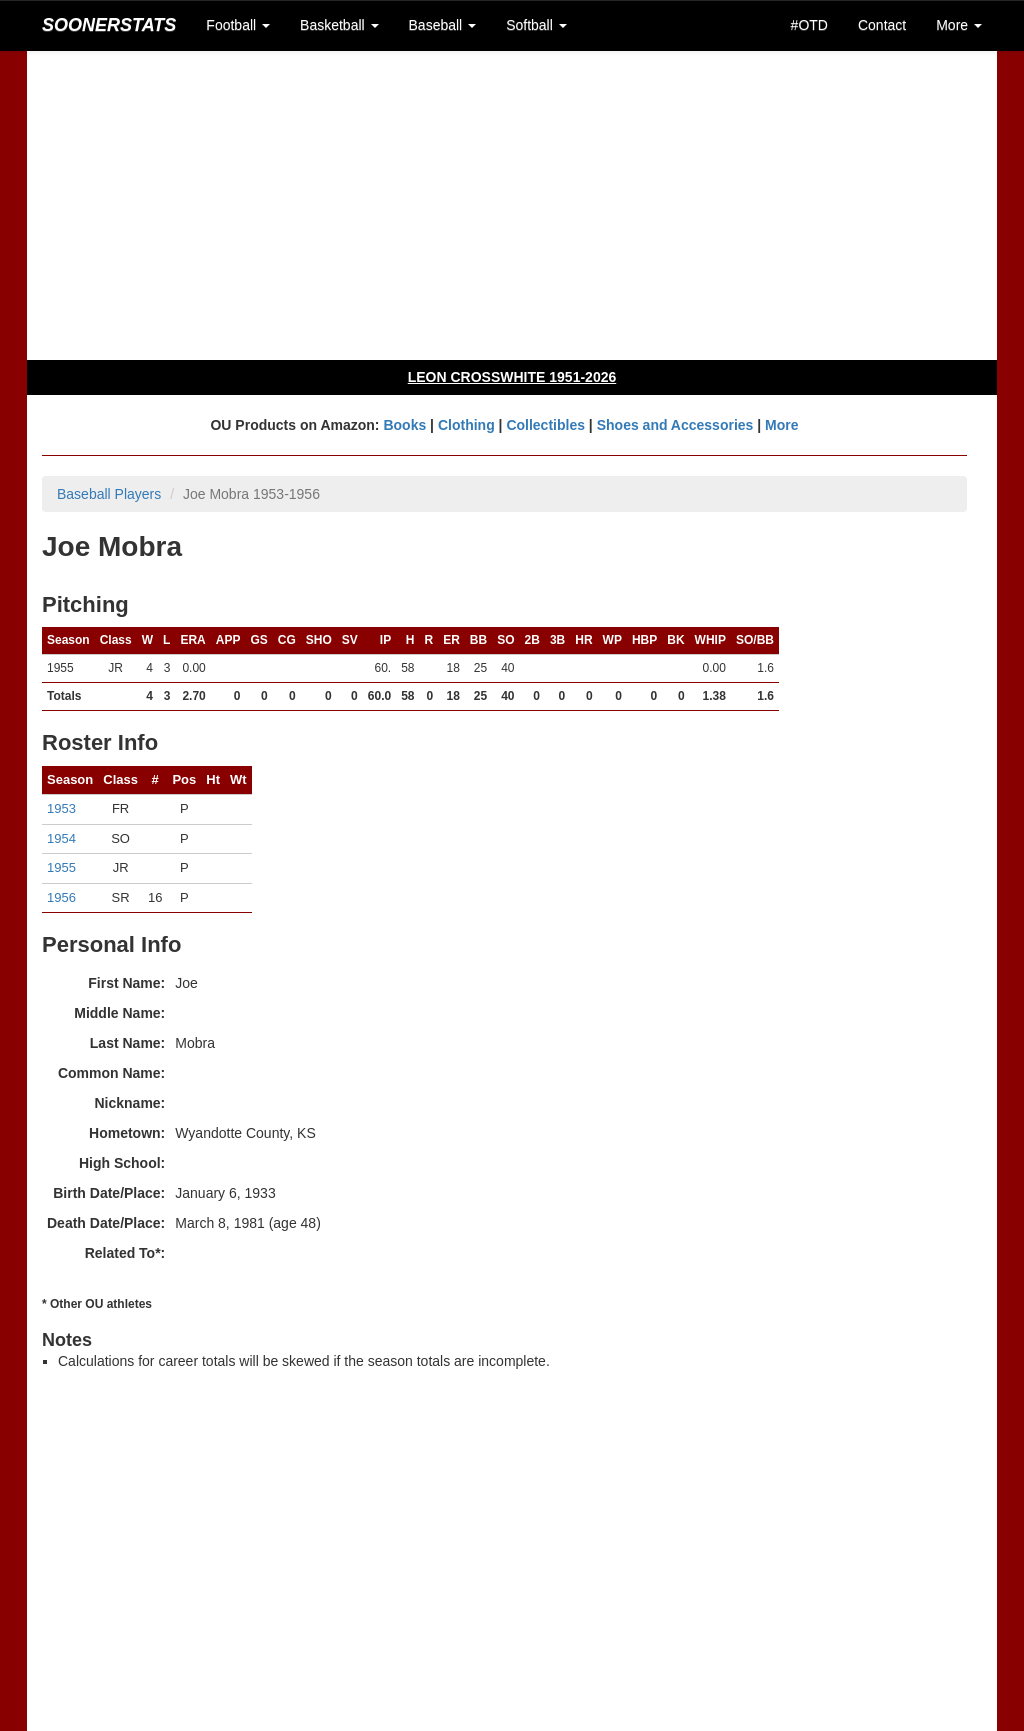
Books (404, 425)
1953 (61, 808)
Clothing (466, 425)
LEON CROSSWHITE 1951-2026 (512, 377)
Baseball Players (109, 494)
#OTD (809, 25)
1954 (61, 838)
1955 (61, 867)
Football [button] (238, 25)
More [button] (959, 25)
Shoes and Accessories (675, 425)
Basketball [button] (339, 25)
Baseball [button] (443, 25)
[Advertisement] (512, 205)
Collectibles (545, 425)
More (781, 425)
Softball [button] (536, 25)
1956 (61, 897)
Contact (882, 25)
